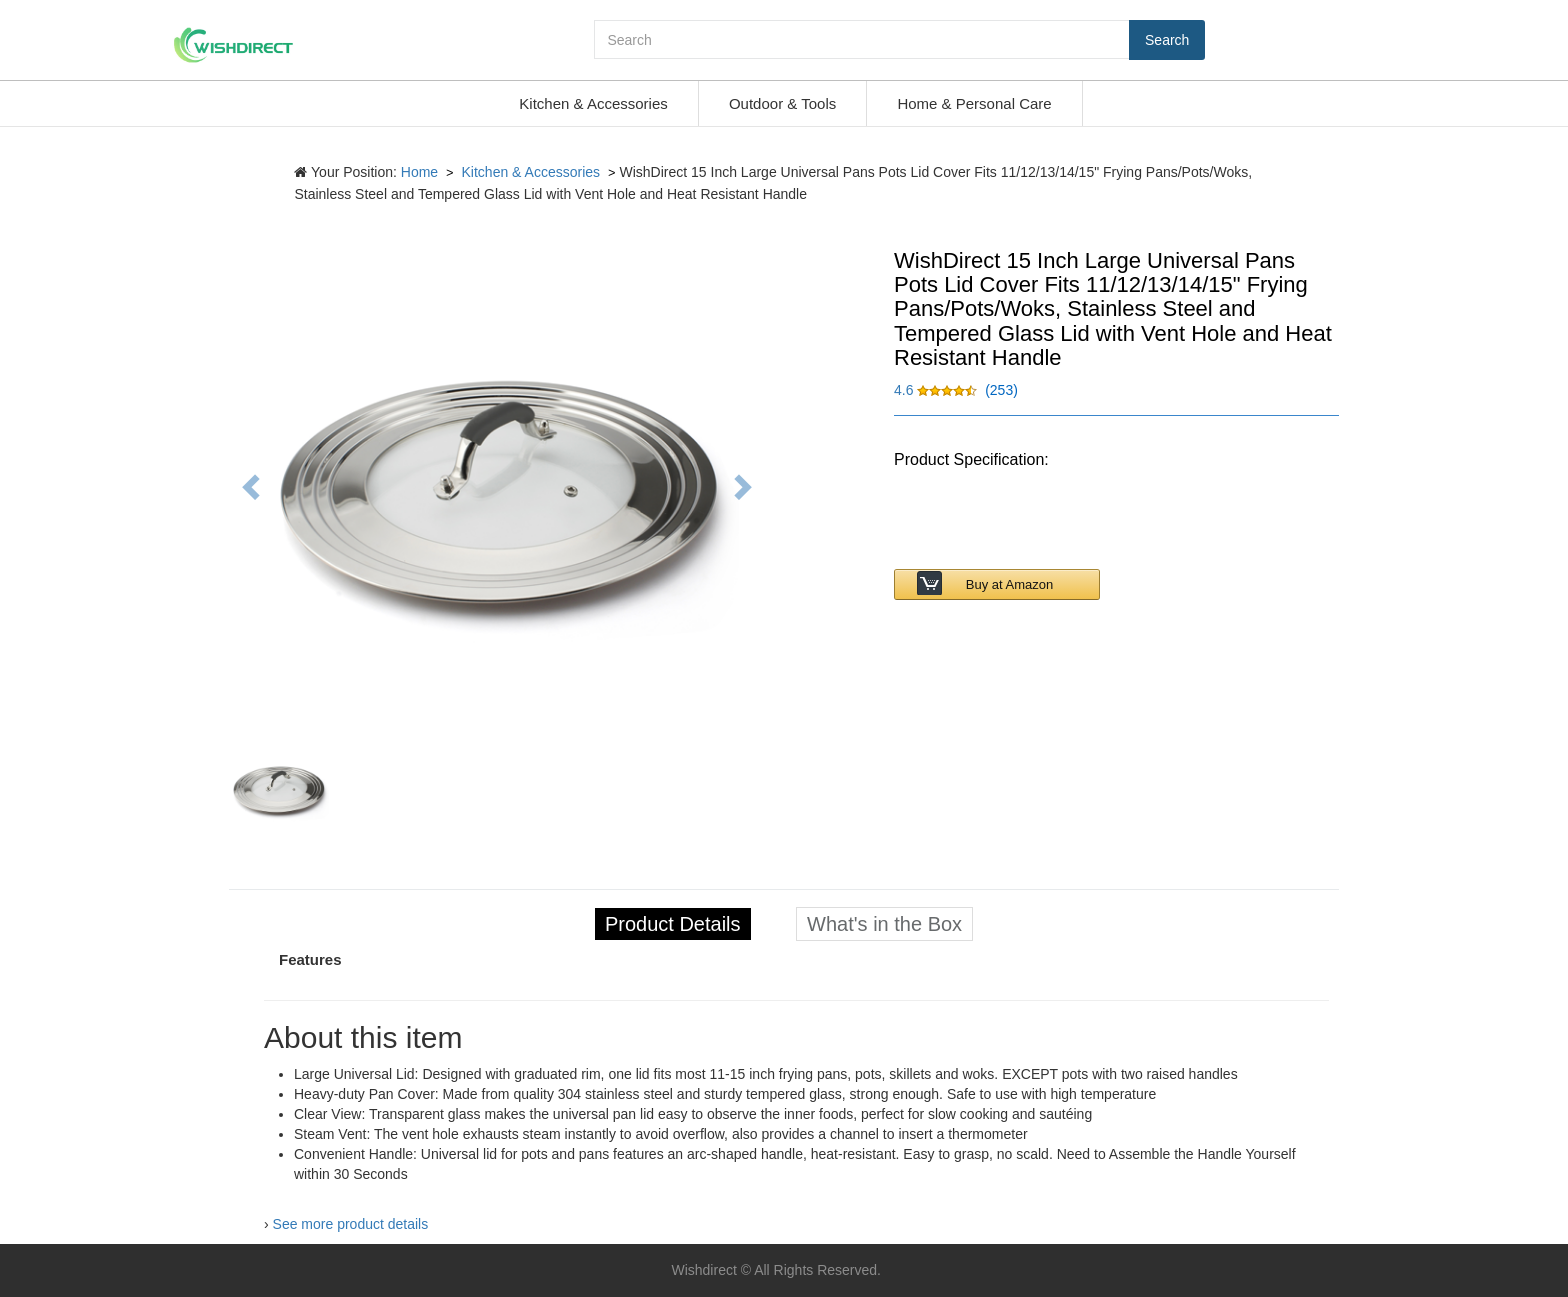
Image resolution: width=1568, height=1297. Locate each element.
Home (419, 172)
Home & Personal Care (974, 103)
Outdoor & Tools (782, 103)
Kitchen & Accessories (593, 103)
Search (1167, 40)
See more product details (351, 1224)
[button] (937, 390)
